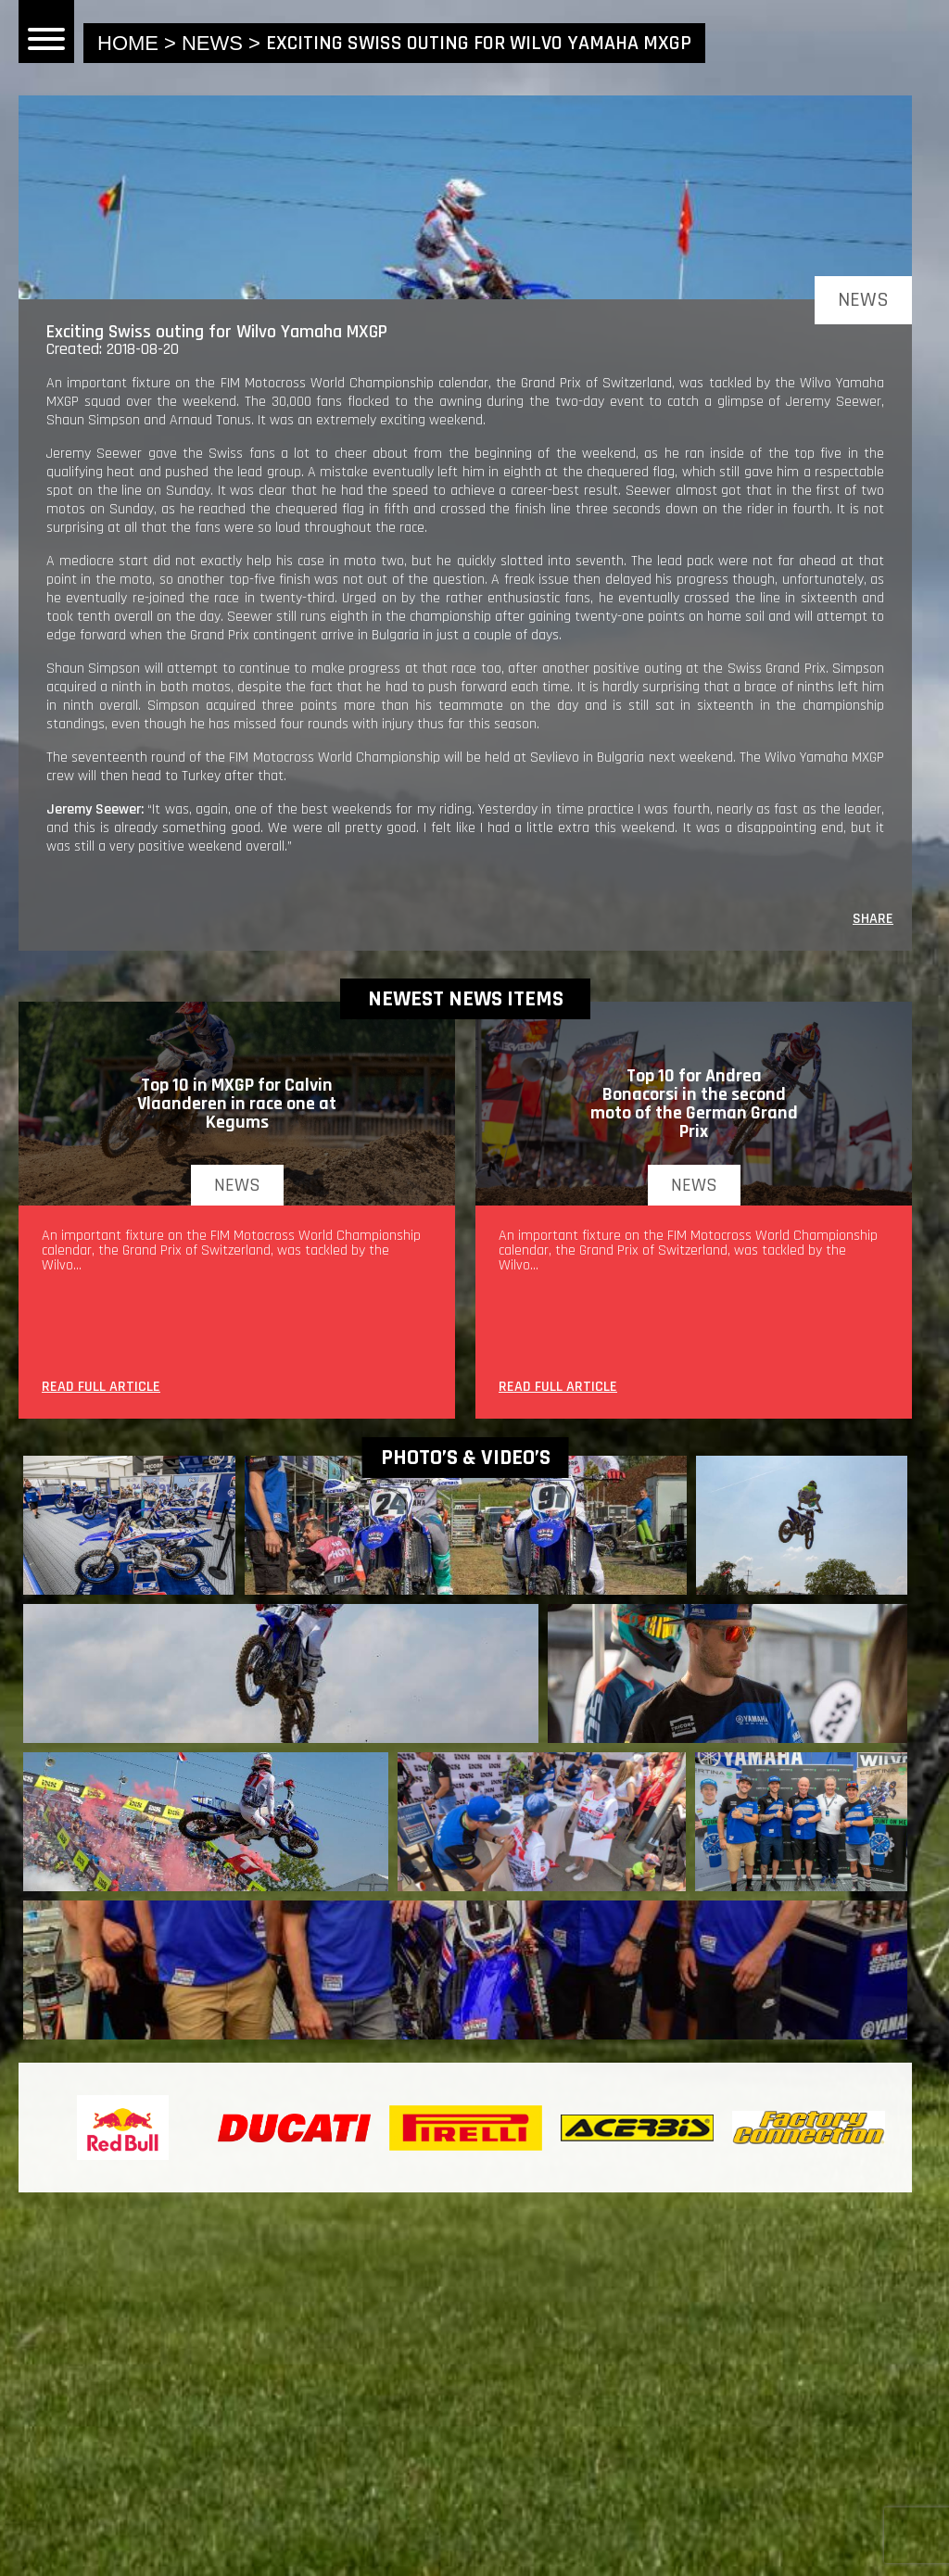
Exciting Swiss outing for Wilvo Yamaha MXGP (478, 44)
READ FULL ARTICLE (101, 1388)
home (127, 43)
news (212, 43)
